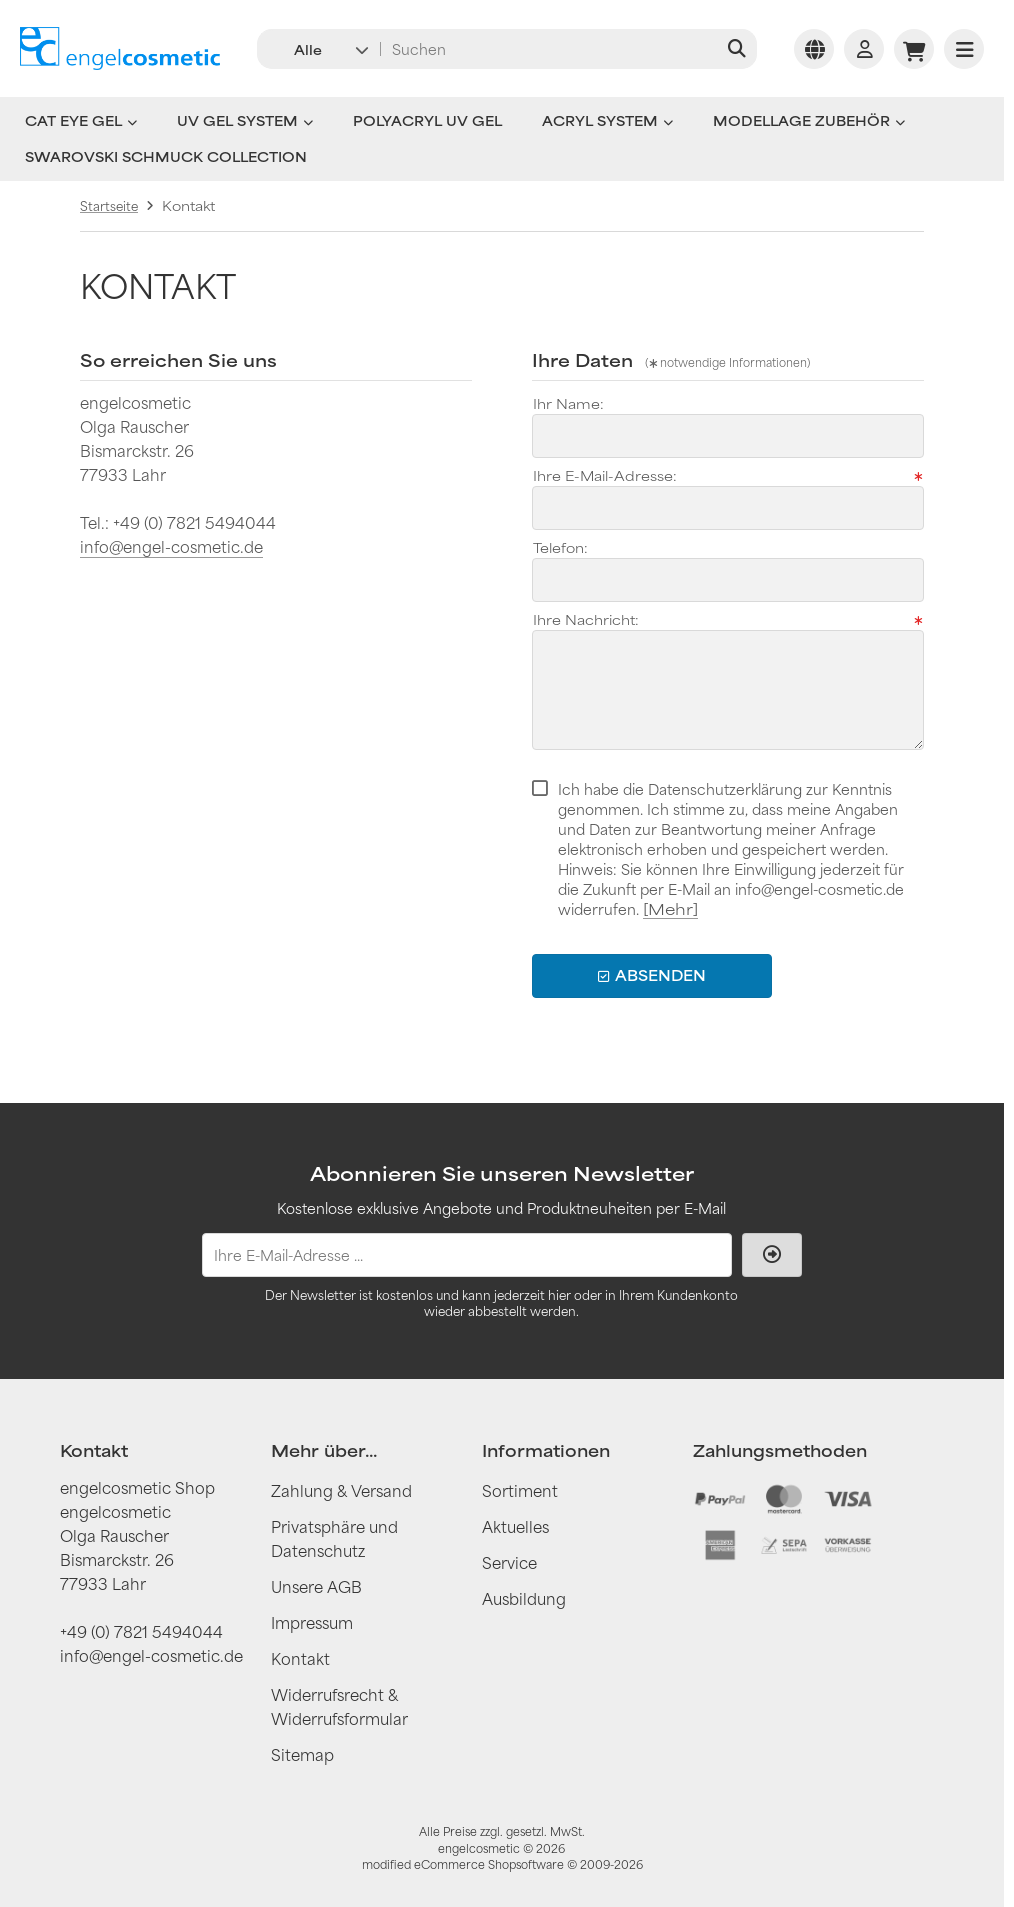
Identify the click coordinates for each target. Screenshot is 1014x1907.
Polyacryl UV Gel (427, 121)
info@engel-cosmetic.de (171, 546)
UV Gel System (245, 121)
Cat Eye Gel (81, 121)
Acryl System (607, 121)
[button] (317, 49)
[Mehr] (670, 909)
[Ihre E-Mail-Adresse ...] (467, 1255)
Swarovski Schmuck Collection (166, 157)
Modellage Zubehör (809, 121)
